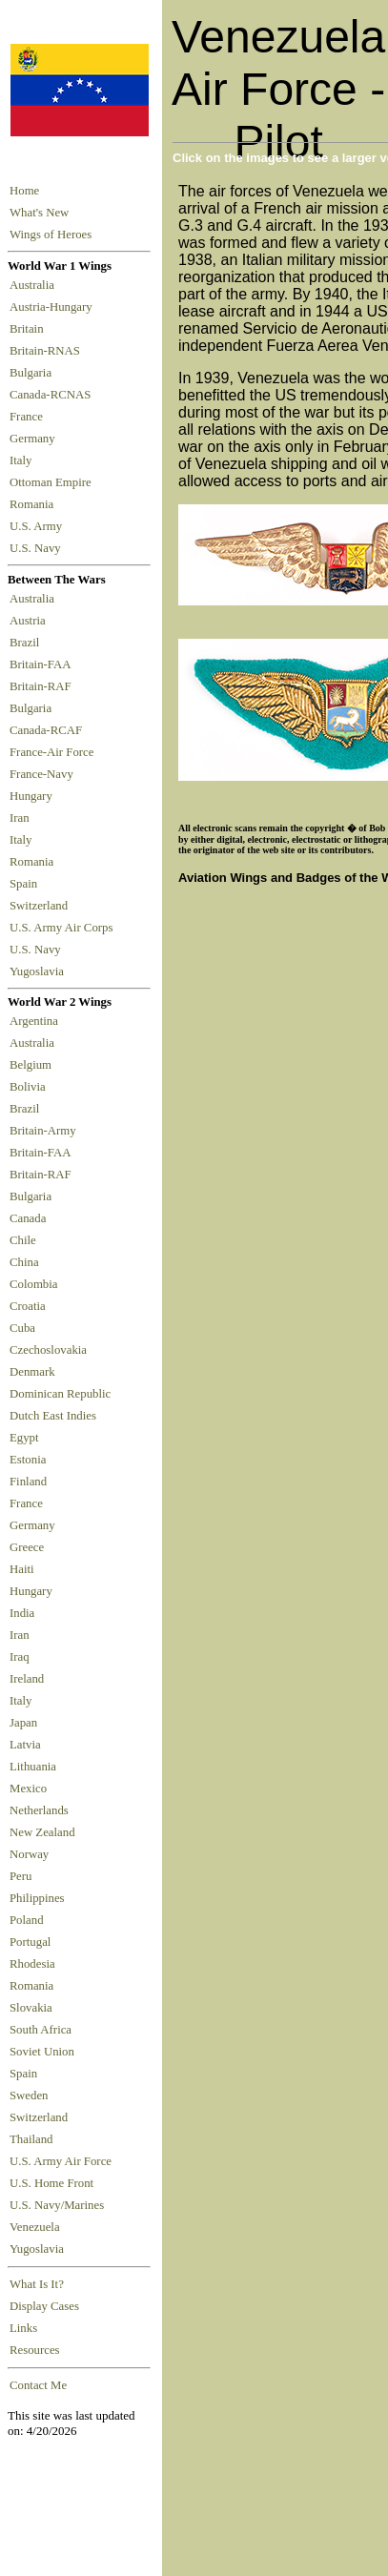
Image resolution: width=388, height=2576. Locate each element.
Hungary (34, 796)
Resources (35, 2350)
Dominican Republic (60, 1393)
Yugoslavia (38, 971)
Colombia (33, 1284)
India (22, 1613)
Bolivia (28, 1087)
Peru (20, 1876)
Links (23, 2328)
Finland (28, 1481)
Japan (23, 1722)
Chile (23, 1240)
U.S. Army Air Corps (63, 927)
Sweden (29, 2095)
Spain (23, 883)
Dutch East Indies (53, 1415)
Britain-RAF (43, 686)
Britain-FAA (43, 664)
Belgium (30, 1065)
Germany (35, 438)
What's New (39, 212)
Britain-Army (43, 1130)
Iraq (20, 1657)
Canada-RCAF (49, 730)
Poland (27, 1920)
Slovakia (31, 2007)
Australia (35, 285)
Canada (28, 1218)
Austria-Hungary (54, 307)
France (29, 416)
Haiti (22, 1569)
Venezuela (35, 2227)
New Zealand (42, 1832)
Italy (24, 460)
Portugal (30, 1942)
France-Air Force (55, 752)
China (24, 1262)
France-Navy (44, 774)
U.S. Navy (37, 548)
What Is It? (37, 2284)
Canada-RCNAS (53, 394)
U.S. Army (37, 526)
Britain (30, 329)
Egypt (24, 1437)
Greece (27, 1547)
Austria (30, 620)
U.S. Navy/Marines (57, 2205)
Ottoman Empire (53, 482)
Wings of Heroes (51, 234)
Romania (35, 504)
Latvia (25, 1744)
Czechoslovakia (48, 1350)
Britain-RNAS (48, 351)
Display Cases (44, 2306)
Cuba (22, 1328)
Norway (29, 1854)
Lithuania (33, 1766)
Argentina (34, 1021)
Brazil (28, 642)
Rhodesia (32, 1964)
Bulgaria (33, 372)
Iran (22, 818)
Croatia (28, 1306)
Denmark (32, 1372)
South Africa (40, 2029)
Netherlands (39, 1810)
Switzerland (40, 905)
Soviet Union (42, 2051)
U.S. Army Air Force (61, 2161)
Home (24, 190)
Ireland (27, 1679)
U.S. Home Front (51, 2183)
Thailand (31, 2139)
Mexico (28, 1788)
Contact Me (38, 2385)
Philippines (37, 1898)
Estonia (28, 1459)
